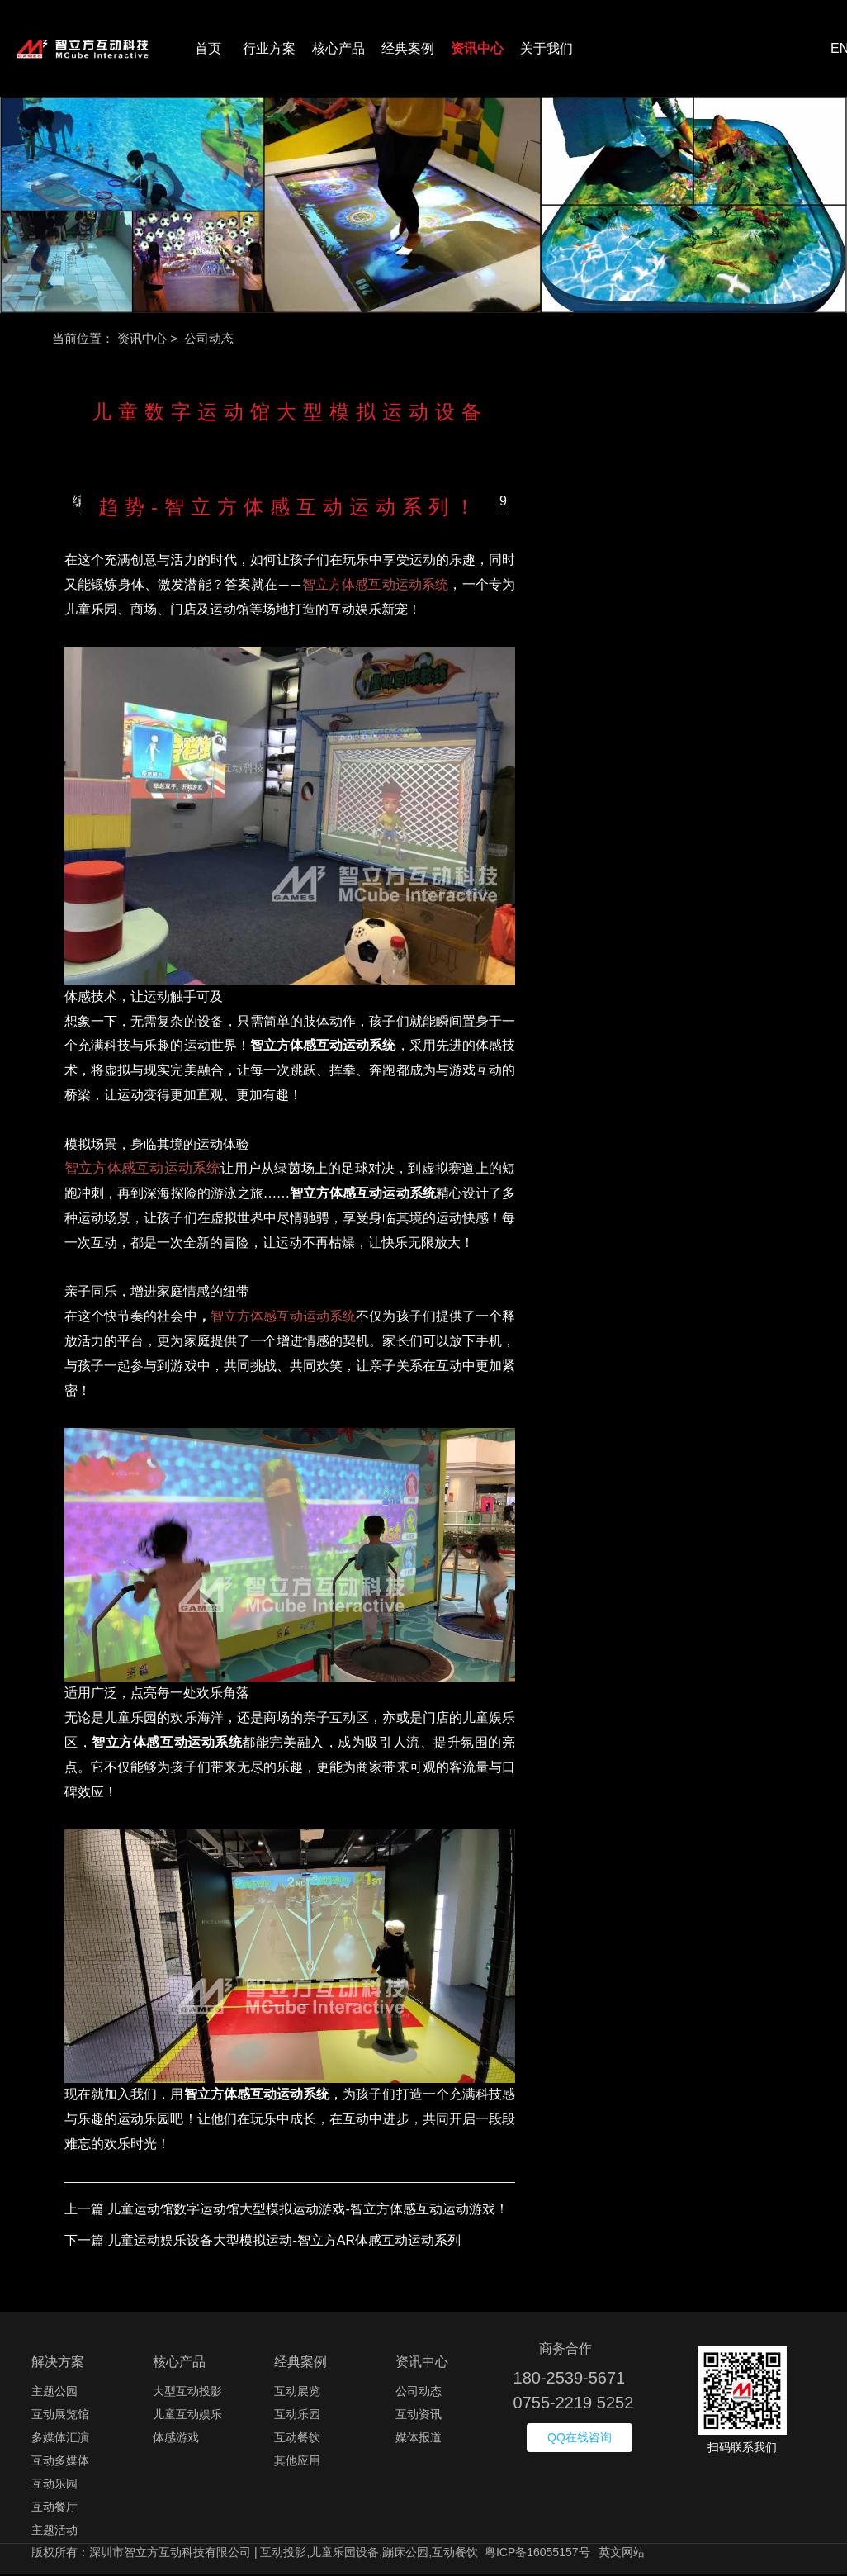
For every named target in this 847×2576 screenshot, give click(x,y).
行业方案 (269, 49)
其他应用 (297, 2462)
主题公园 (54, 2392)
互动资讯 (418, 2415)
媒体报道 (418, 2439)
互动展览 (297, 2392)
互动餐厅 (54, 2508)
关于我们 (546, 49)
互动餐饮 (297, 2439)
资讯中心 (477, 49)
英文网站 (622, 2553)
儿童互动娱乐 (187, 2415)
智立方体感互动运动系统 (374, 587)
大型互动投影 (187, 2392)
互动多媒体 (60, 2462)
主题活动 (54, 2531)
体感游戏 (176, 2439)
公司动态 (418, 2392)
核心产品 (338, 49)
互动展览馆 (60, 2415)
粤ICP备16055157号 (537, 2553)
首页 (208, 49)
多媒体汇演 (60, 2439)
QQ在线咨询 (579, 2439)
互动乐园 (54, 2485)
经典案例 (407, 49)
